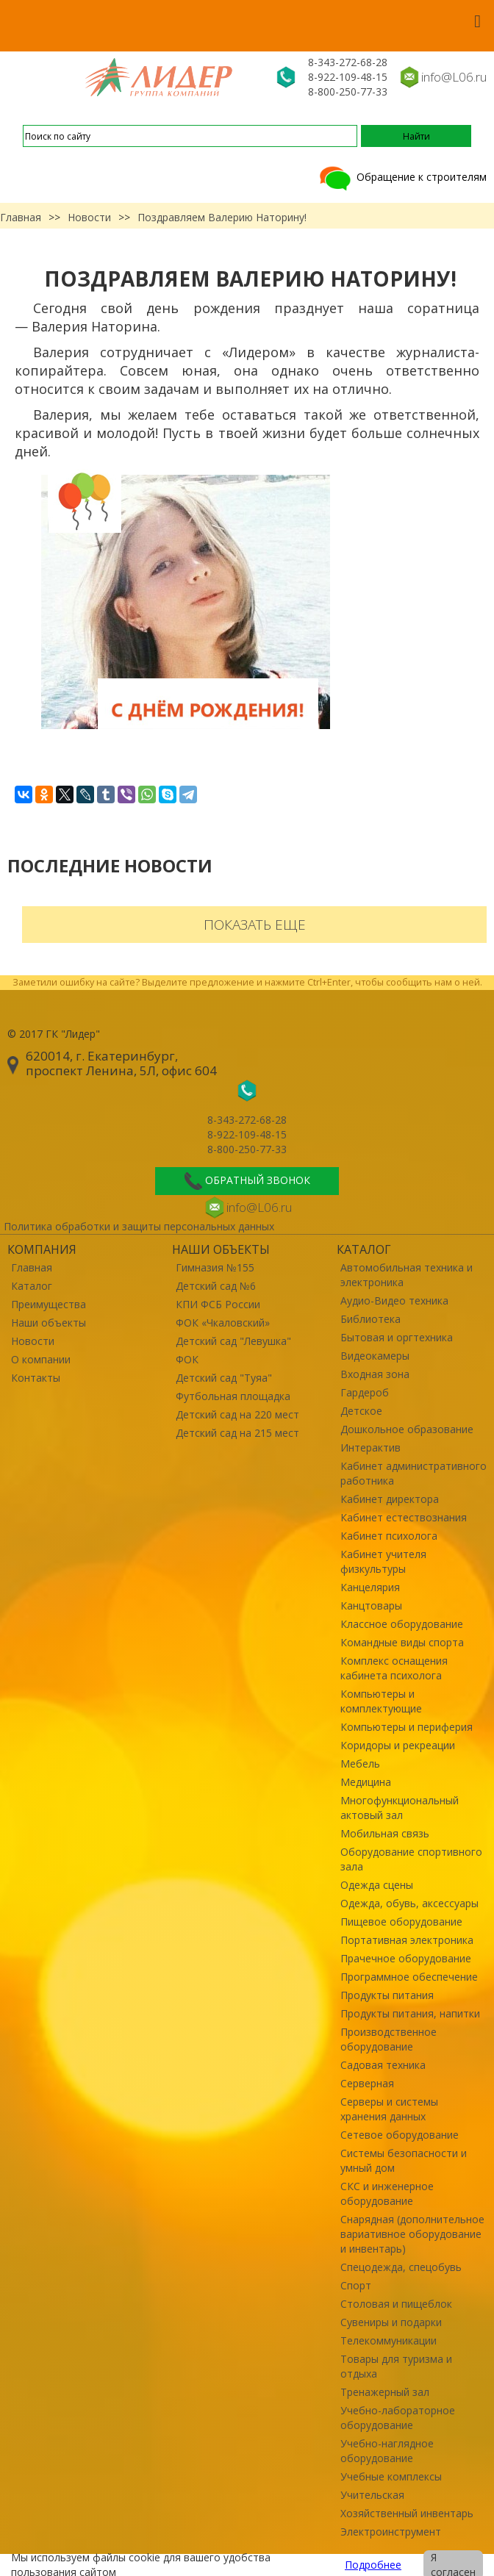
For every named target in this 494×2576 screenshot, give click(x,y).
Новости (89, 217)
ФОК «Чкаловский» (223, 1323)
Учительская (372, 2495)
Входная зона (374, 1374)
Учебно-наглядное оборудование (387, 2450)
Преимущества (48, 1304)
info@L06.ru (454, 76)
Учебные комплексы (391, 2476)
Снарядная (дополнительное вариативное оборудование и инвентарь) (412, 2234)
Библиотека (370, 1319)
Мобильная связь (384, 1833)
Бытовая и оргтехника (396, 1337)
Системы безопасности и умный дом (403, 2160)
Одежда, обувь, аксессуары (409, 1903)
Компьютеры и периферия (406, 1727)
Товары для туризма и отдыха (396, 2366)
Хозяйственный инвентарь (406, 2513)
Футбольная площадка (233, 1396)
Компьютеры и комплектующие (381, 1701)
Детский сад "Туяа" (224, 1378)
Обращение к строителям (402, 177)
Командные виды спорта (402, 1642)
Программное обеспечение (409, 1977)
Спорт (355, 2285)
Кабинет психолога (388, 1536)
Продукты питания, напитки (410, 2013)
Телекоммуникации (388, 2340)
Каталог (31, 1286)
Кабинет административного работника (413, 1473)
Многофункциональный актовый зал (399, 1807)
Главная (20, 217)
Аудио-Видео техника (394, 1300)
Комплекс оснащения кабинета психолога (394, 1668)
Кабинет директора (389, 1499)
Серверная (367, 2083)
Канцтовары (371, 1605)
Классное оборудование (401, 1624)
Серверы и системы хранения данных (389, 2109)
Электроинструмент (390, 2532)
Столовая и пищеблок (396, 2304)
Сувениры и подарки (391, 2322)
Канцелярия (370, 1587)
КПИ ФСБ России (218, 1304)
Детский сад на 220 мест (237, 1414)
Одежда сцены (376, 1885)
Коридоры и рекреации (397, 1745)
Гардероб (364, 1392)
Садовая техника (383, 2065)
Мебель (360, 1763)
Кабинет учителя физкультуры (383, 1561)
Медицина (365, 1782)
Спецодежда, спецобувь (401, 2267)
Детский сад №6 (216, 1286)
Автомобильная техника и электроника (406, 1274)
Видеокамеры (374, 1356)
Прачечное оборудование (405, 1958)
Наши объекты (48, 1323)
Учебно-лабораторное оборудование (397, 2417)
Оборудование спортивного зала (411, 1859)
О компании (41, 1359)
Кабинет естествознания (403, 1517)
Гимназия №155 (215, 1267)
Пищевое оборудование (401, 1922)
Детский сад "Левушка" (233, 1341)
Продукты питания (387, 1995)
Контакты (35, 1378)
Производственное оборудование (388, 2039)
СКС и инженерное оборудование (387, 2193)
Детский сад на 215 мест (237, 1433)
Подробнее (373, 2565)
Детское (361, 1411)
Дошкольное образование (406, 1429)
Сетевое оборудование (399, 2135)
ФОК (187, 1359)
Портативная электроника (406, 1940)
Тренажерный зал (384, 2392)
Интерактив (370, 1447)
